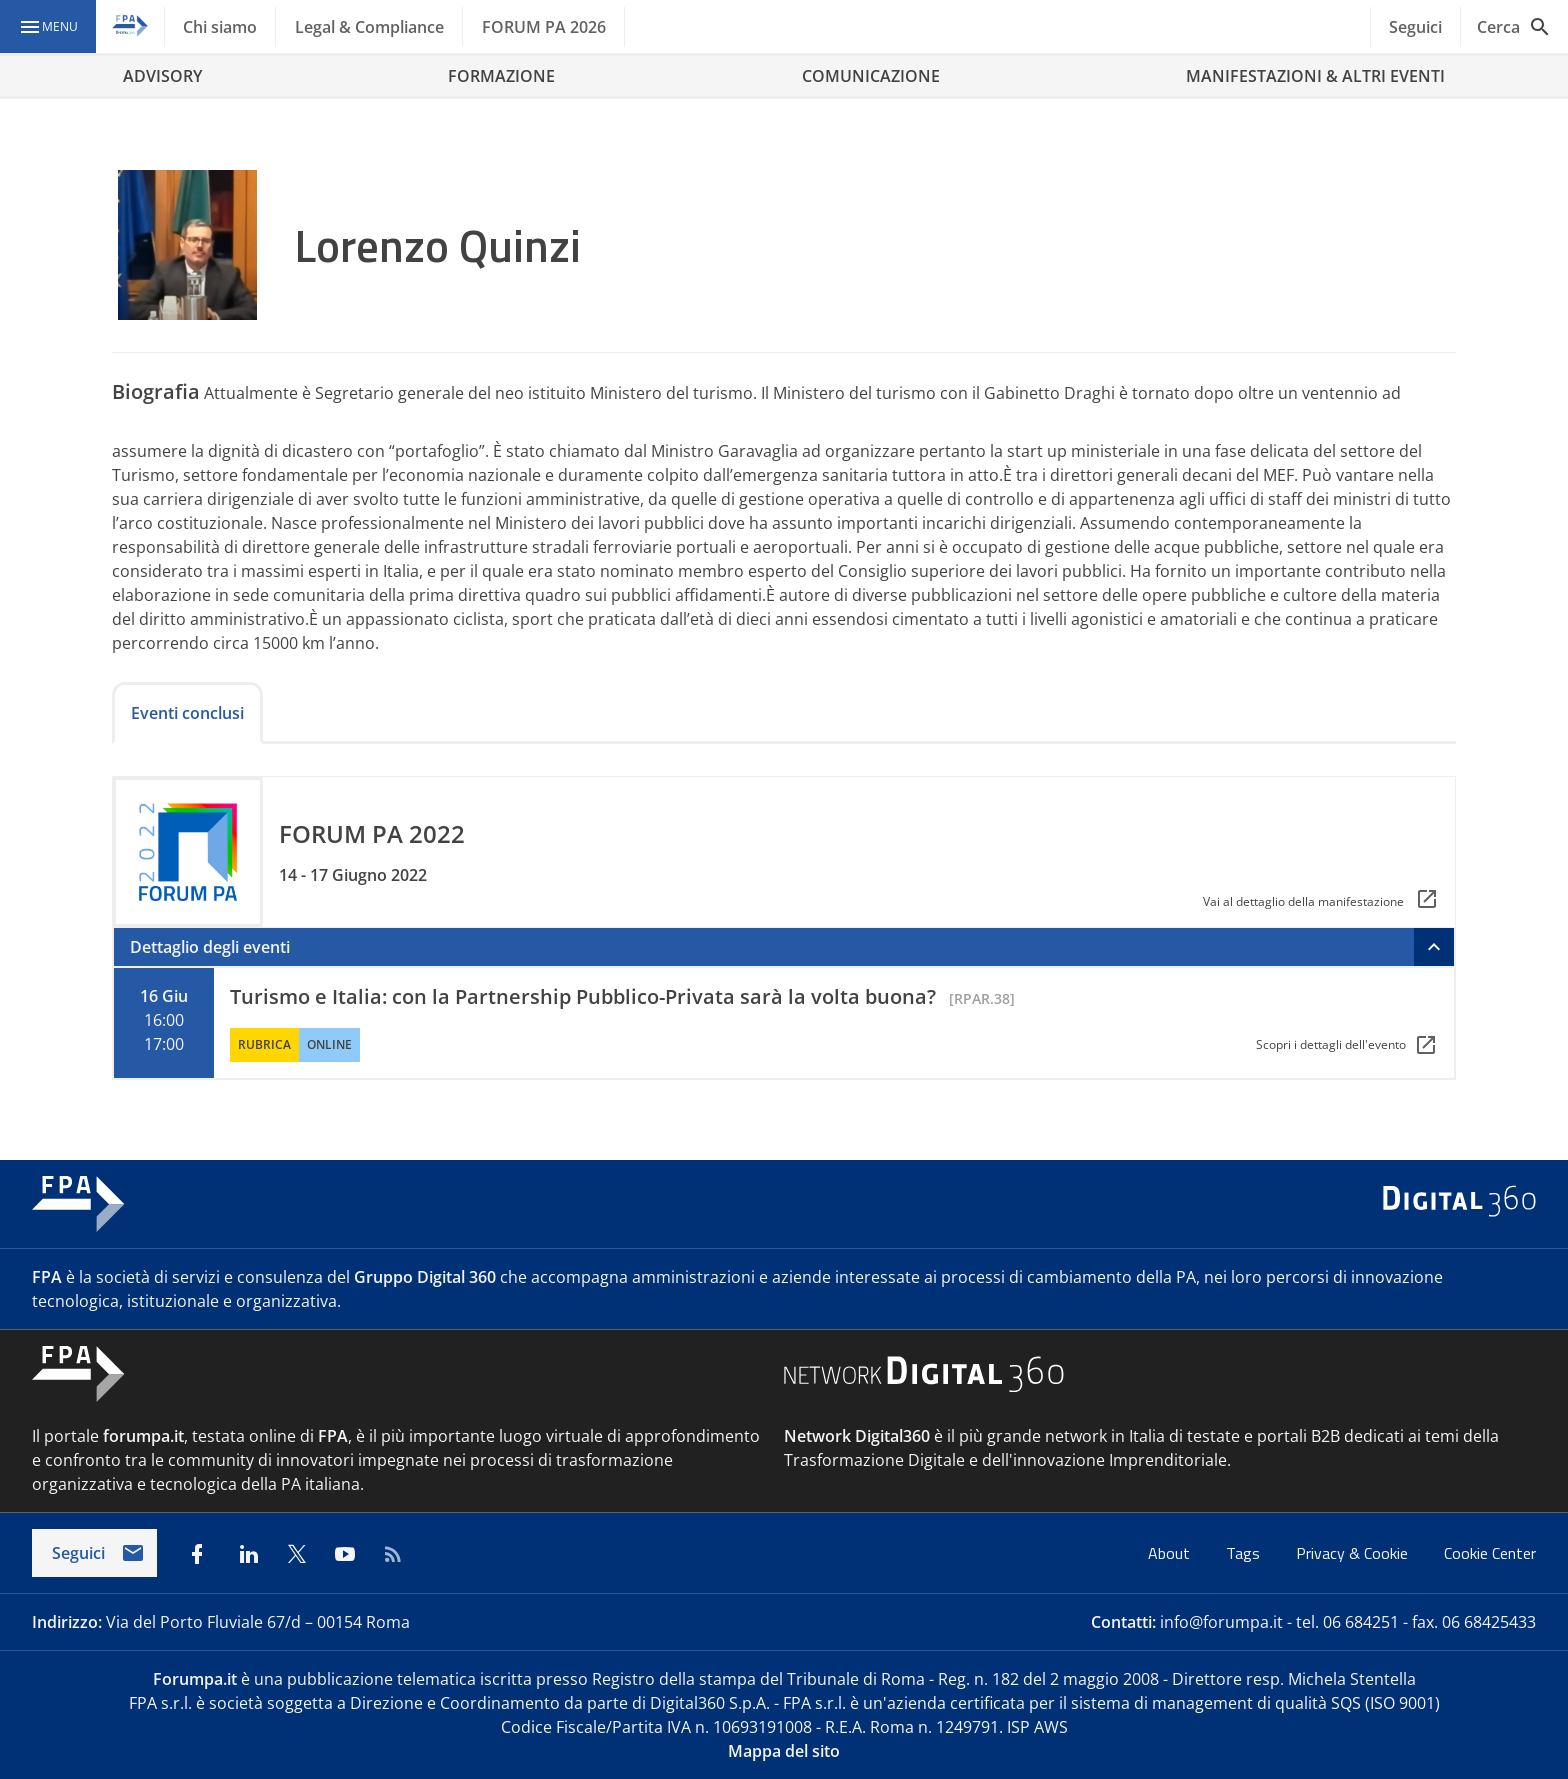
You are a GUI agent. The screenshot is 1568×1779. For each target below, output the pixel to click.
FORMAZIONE (501, 76)
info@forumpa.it (1221, 1622)
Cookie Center (1490, 1553)
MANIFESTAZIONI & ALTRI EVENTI (1315, 76)
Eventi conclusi (187, 713)
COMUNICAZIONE (871, 76)
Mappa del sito (784, 1751)
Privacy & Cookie (1354, 1553)
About (1171, 1553)
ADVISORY (162, 76)
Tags (1245, 1553)
